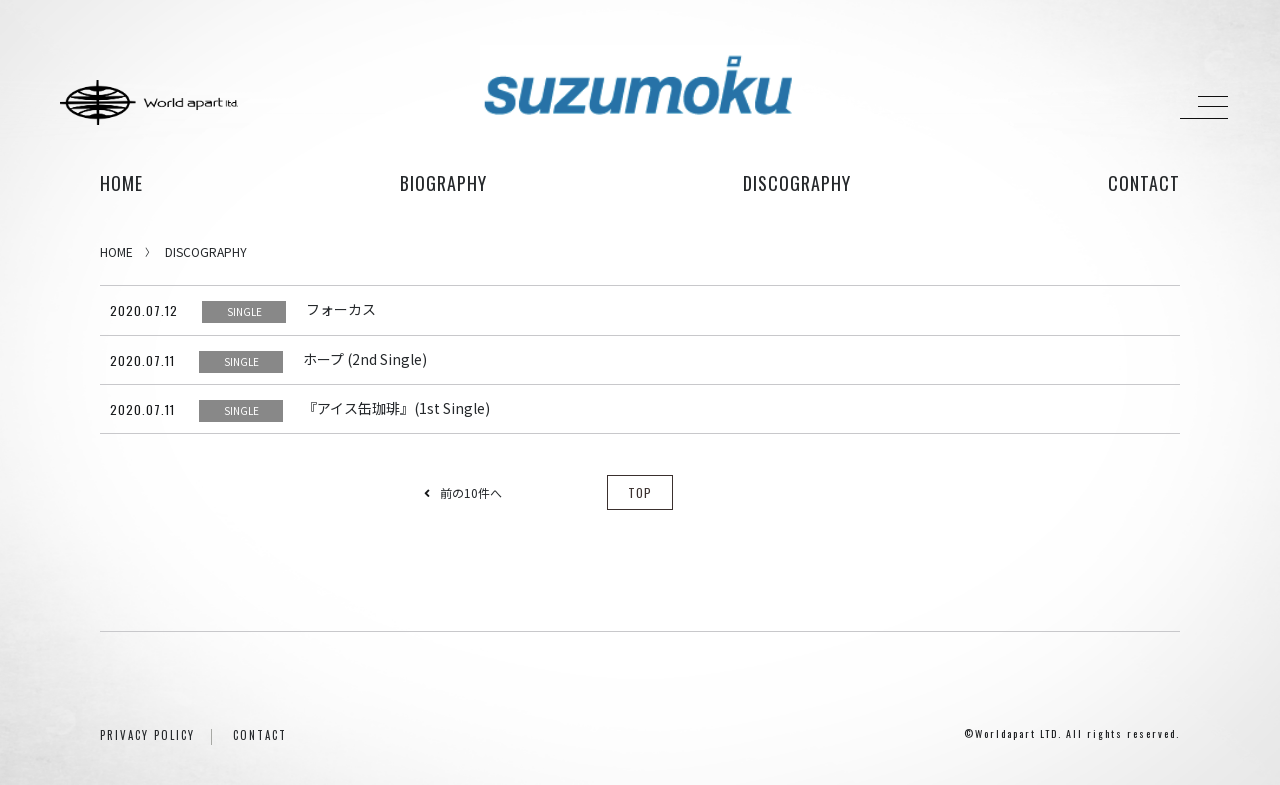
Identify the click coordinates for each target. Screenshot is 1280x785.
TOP (640, 492)
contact (1144, 183)
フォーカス (341, 309)
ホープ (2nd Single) (365, 359)
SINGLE (244, 311)
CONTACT (260, 735)
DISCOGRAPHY (206, 251)
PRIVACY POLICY (147, 735)
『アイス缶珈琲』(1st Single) (396, 408)
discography (797, 183)
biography (443, 183)
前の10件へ (463, 492)
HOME (121, 183)
